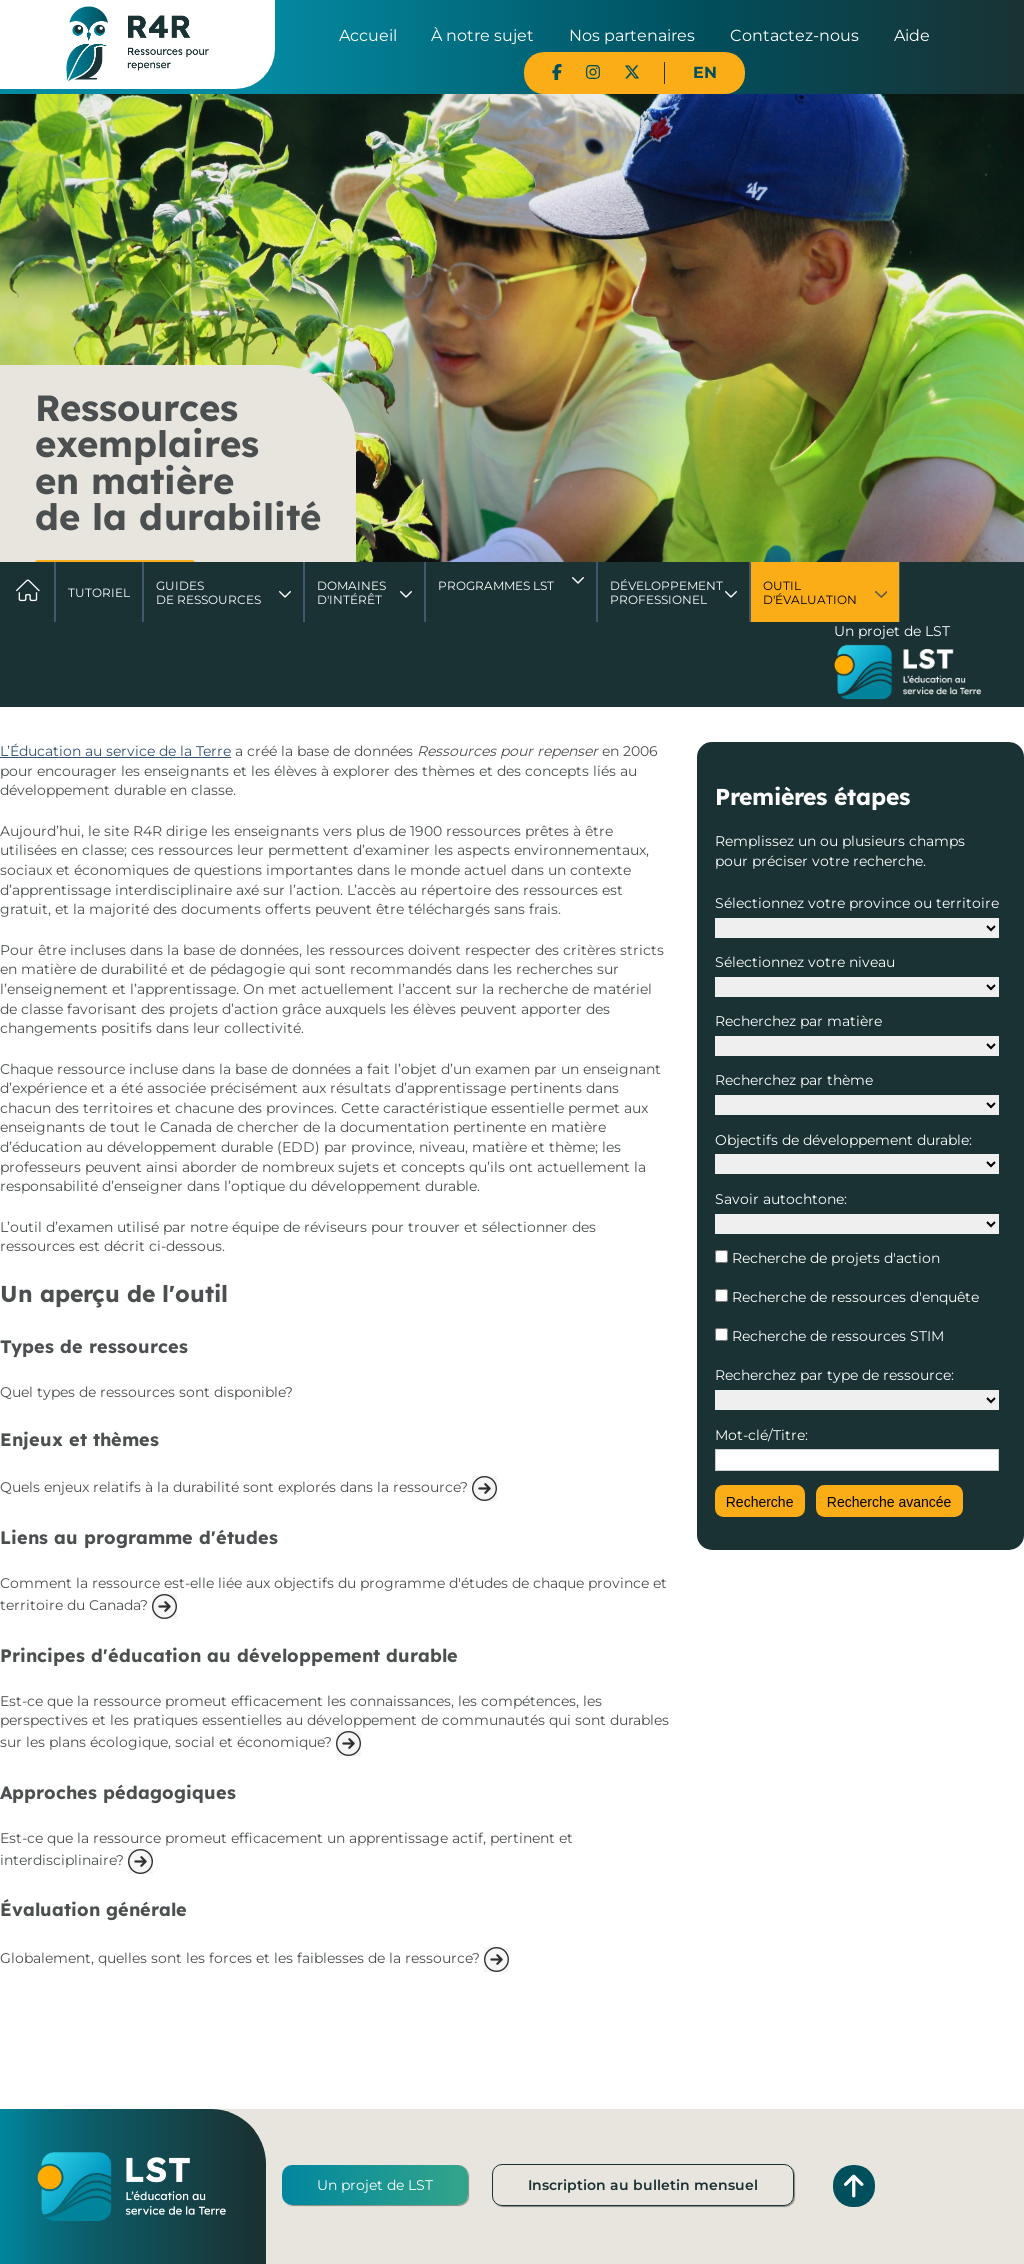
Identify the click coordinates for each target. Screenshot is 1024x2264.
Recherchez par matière (798, 1021)
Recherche (760, 1502)
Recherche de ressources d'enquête (853, 1297)
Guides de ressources (208, 592)
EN (705, 72)
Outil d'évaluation (810, 592)
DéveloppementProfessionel (666, 592)
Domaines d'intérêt (351, 592)
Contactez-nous (794, 35)
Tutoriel (99, 592)
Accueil (368, 35)
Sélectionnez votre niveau (805, 962)
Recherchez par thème (794, 1080)
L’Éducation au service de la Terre (115, 751)
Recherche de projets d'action (834, 1258)
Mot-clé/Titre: (761, 1435)
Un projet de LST (375, 2185)
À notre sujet (482, 35)
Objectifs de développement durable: (843, 1140)
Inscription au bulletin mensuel (643, 2185)
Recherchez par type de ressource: (834, 1375)
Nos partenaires (632, 35)
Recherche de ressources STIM (836, 1336)
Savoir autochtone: (781, 1199)
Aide (912, 35)
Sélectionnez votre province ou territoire (857, 903)
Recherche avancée (889, 1502)
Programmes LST (496, 585)
